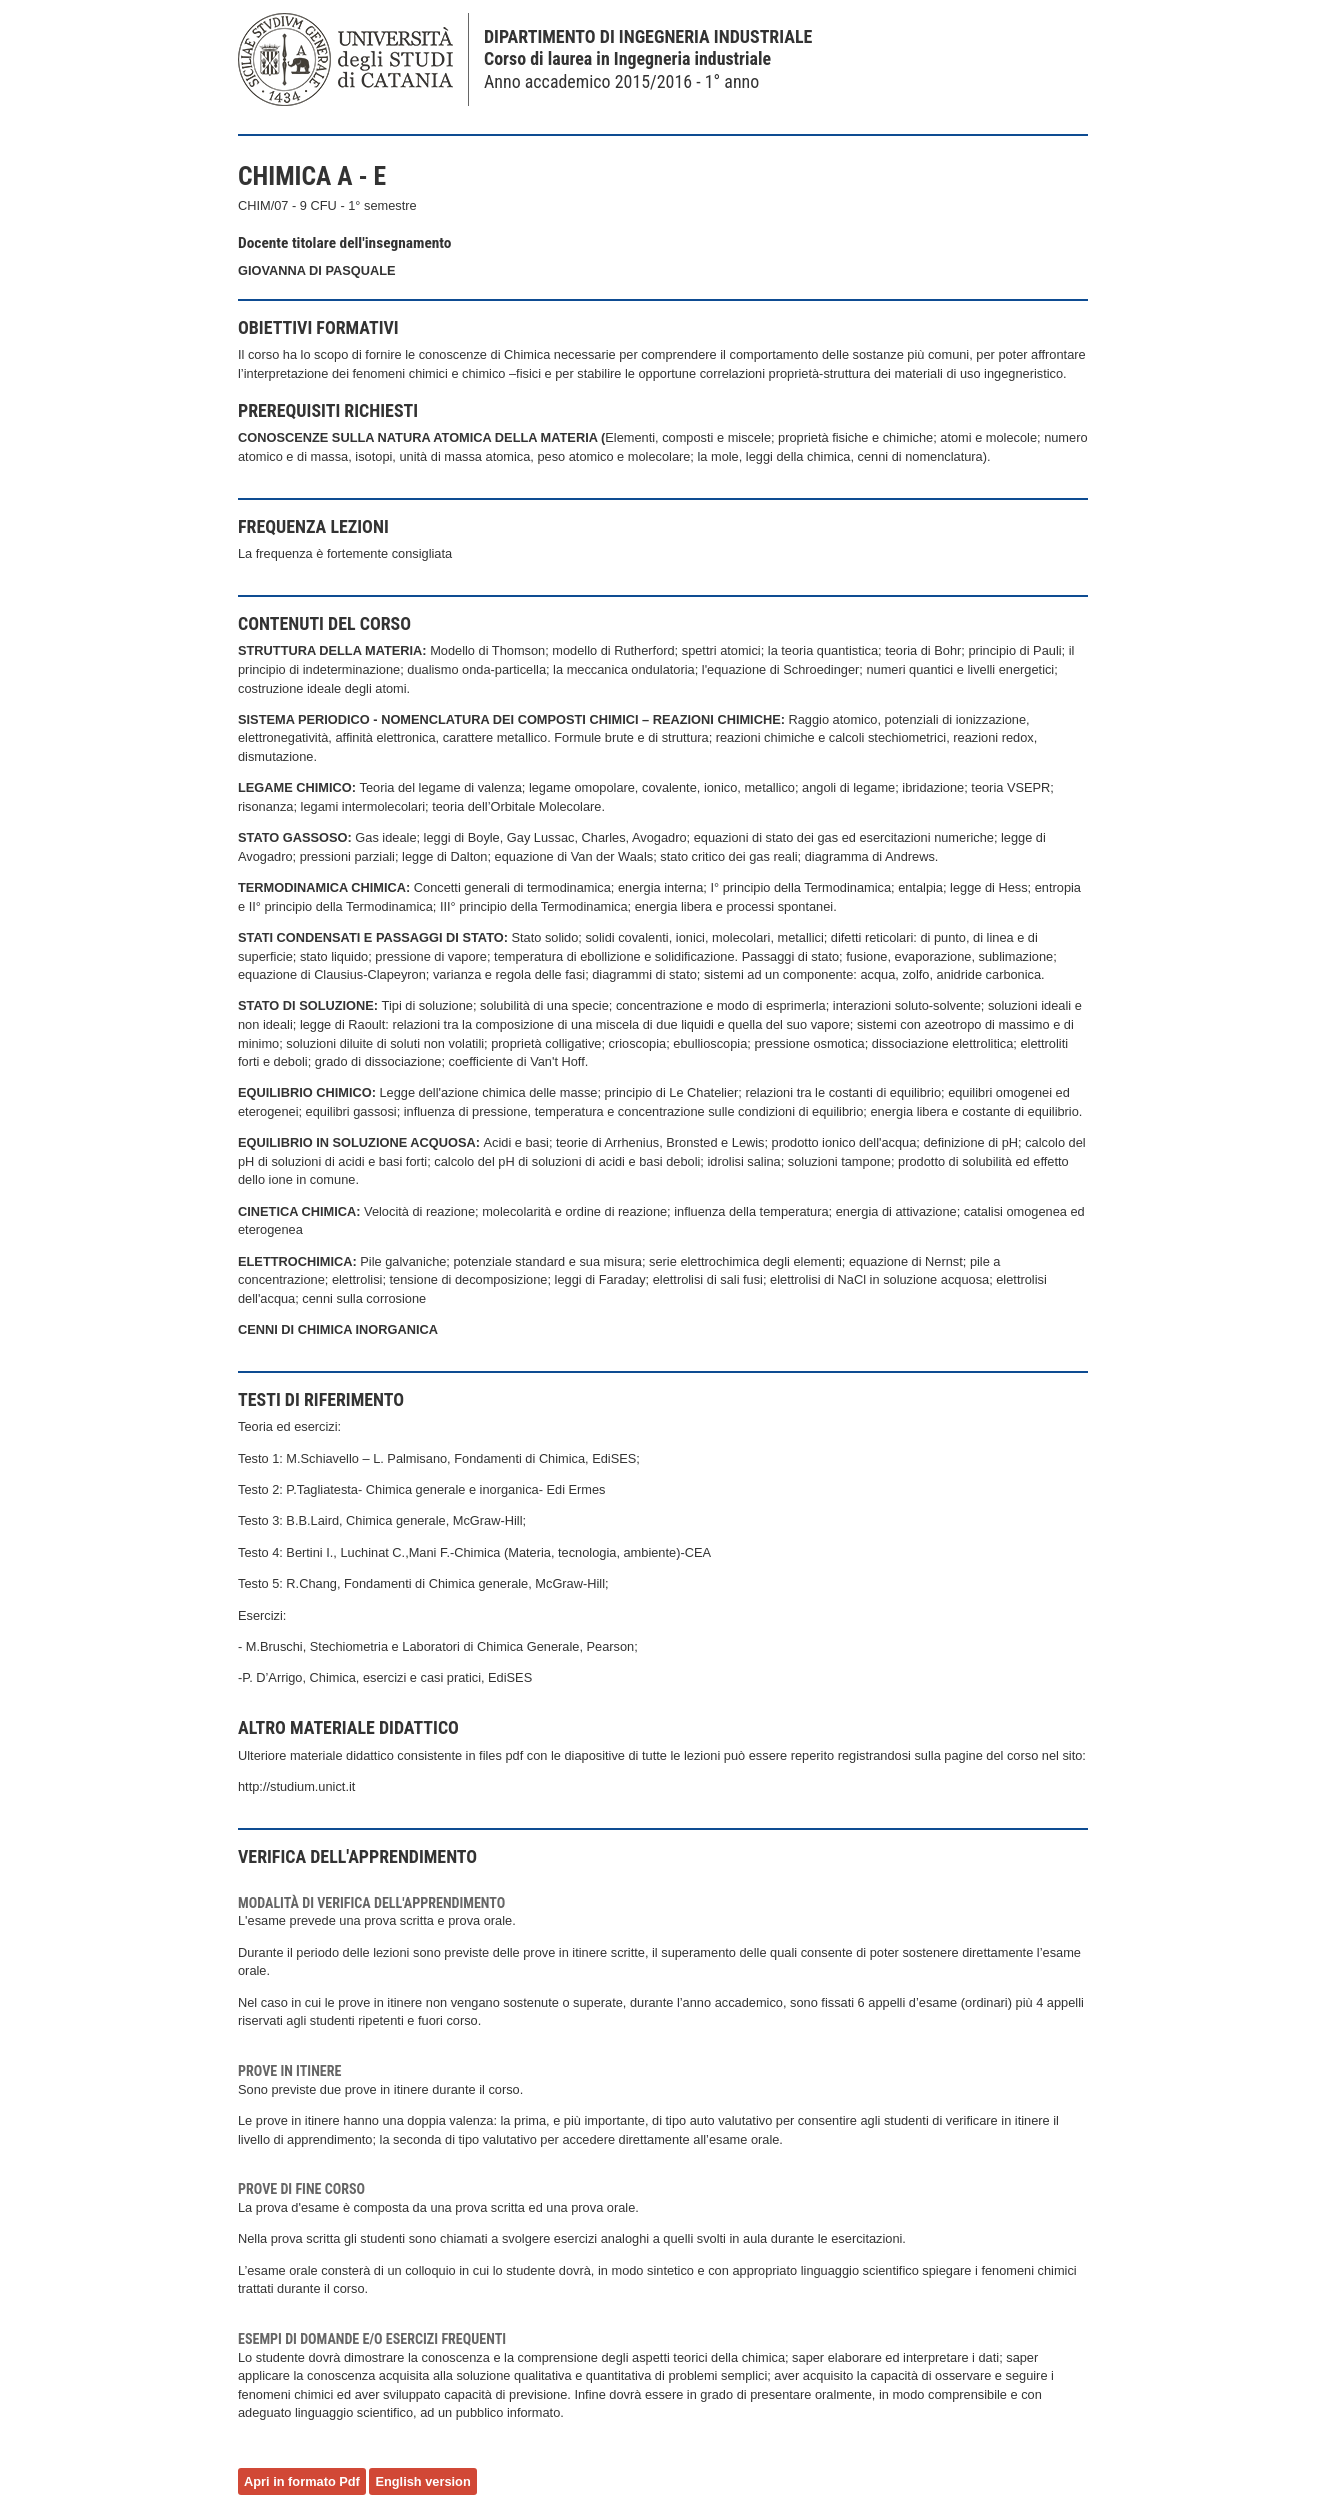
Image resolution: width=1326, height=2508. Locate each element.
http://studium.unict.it (296, 1786)
